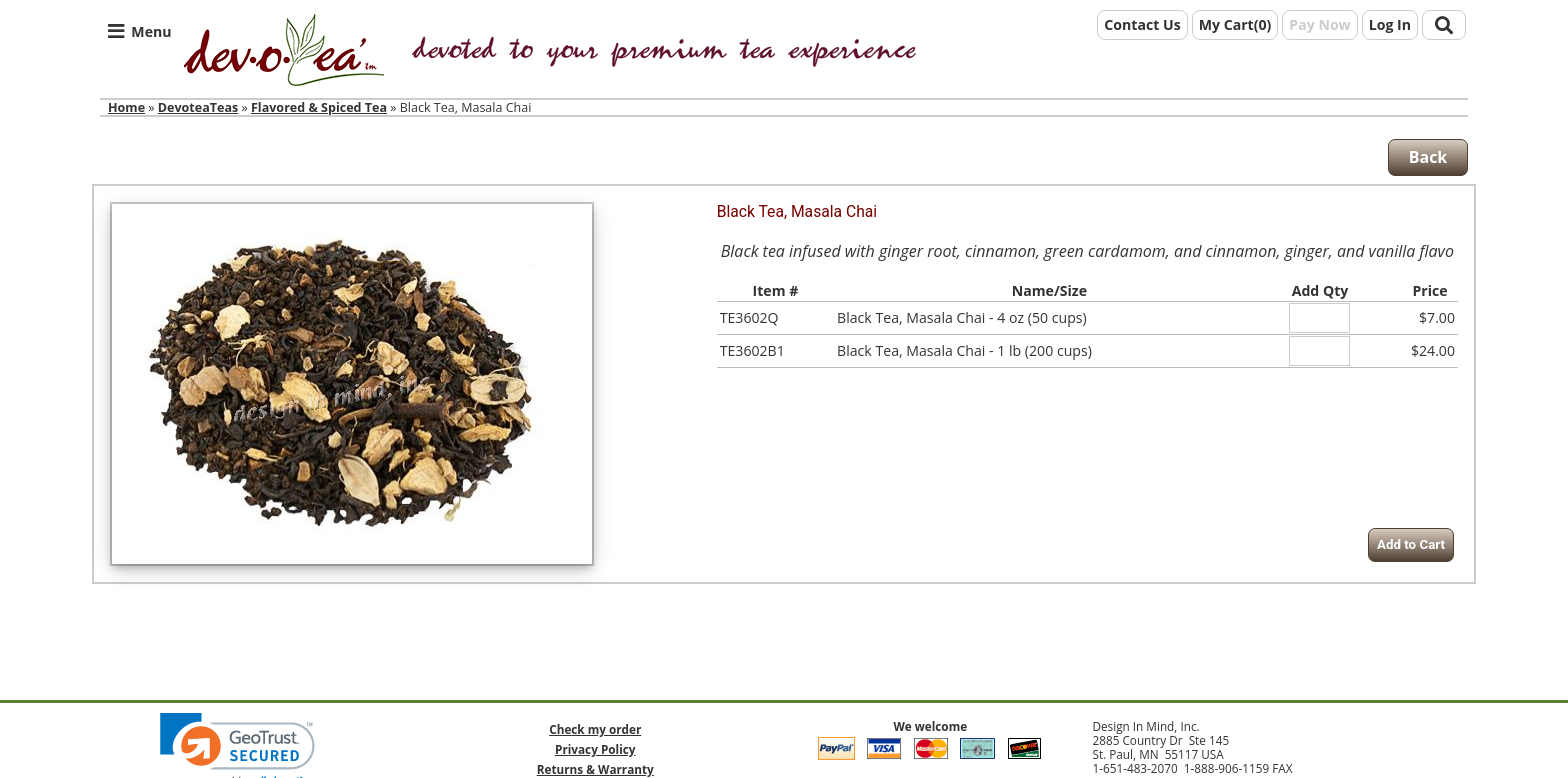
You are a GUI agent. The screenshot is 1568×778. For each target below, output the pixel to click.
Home (126, 107)
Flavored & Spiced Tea (319, 107)
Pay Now (1319, 24)
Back (1428, 157)
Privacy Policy (595, 749)
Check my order (595, 729)
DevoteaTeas (198, 107)
